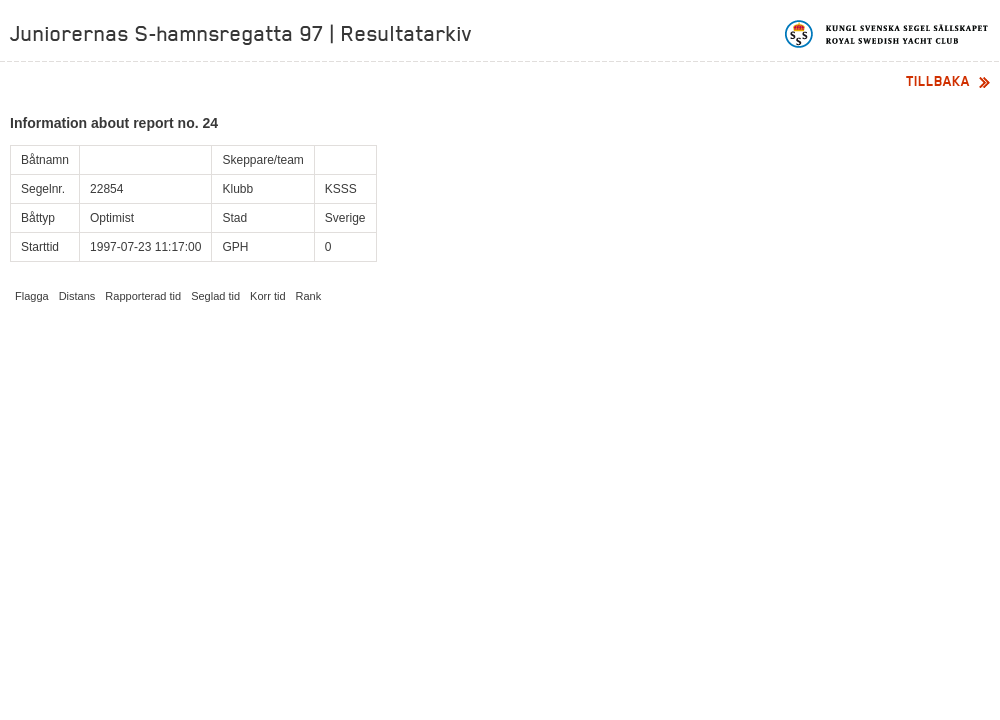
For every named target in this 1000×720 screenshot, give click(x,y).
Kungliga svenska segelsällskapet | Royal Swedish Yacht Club (887, 34)
